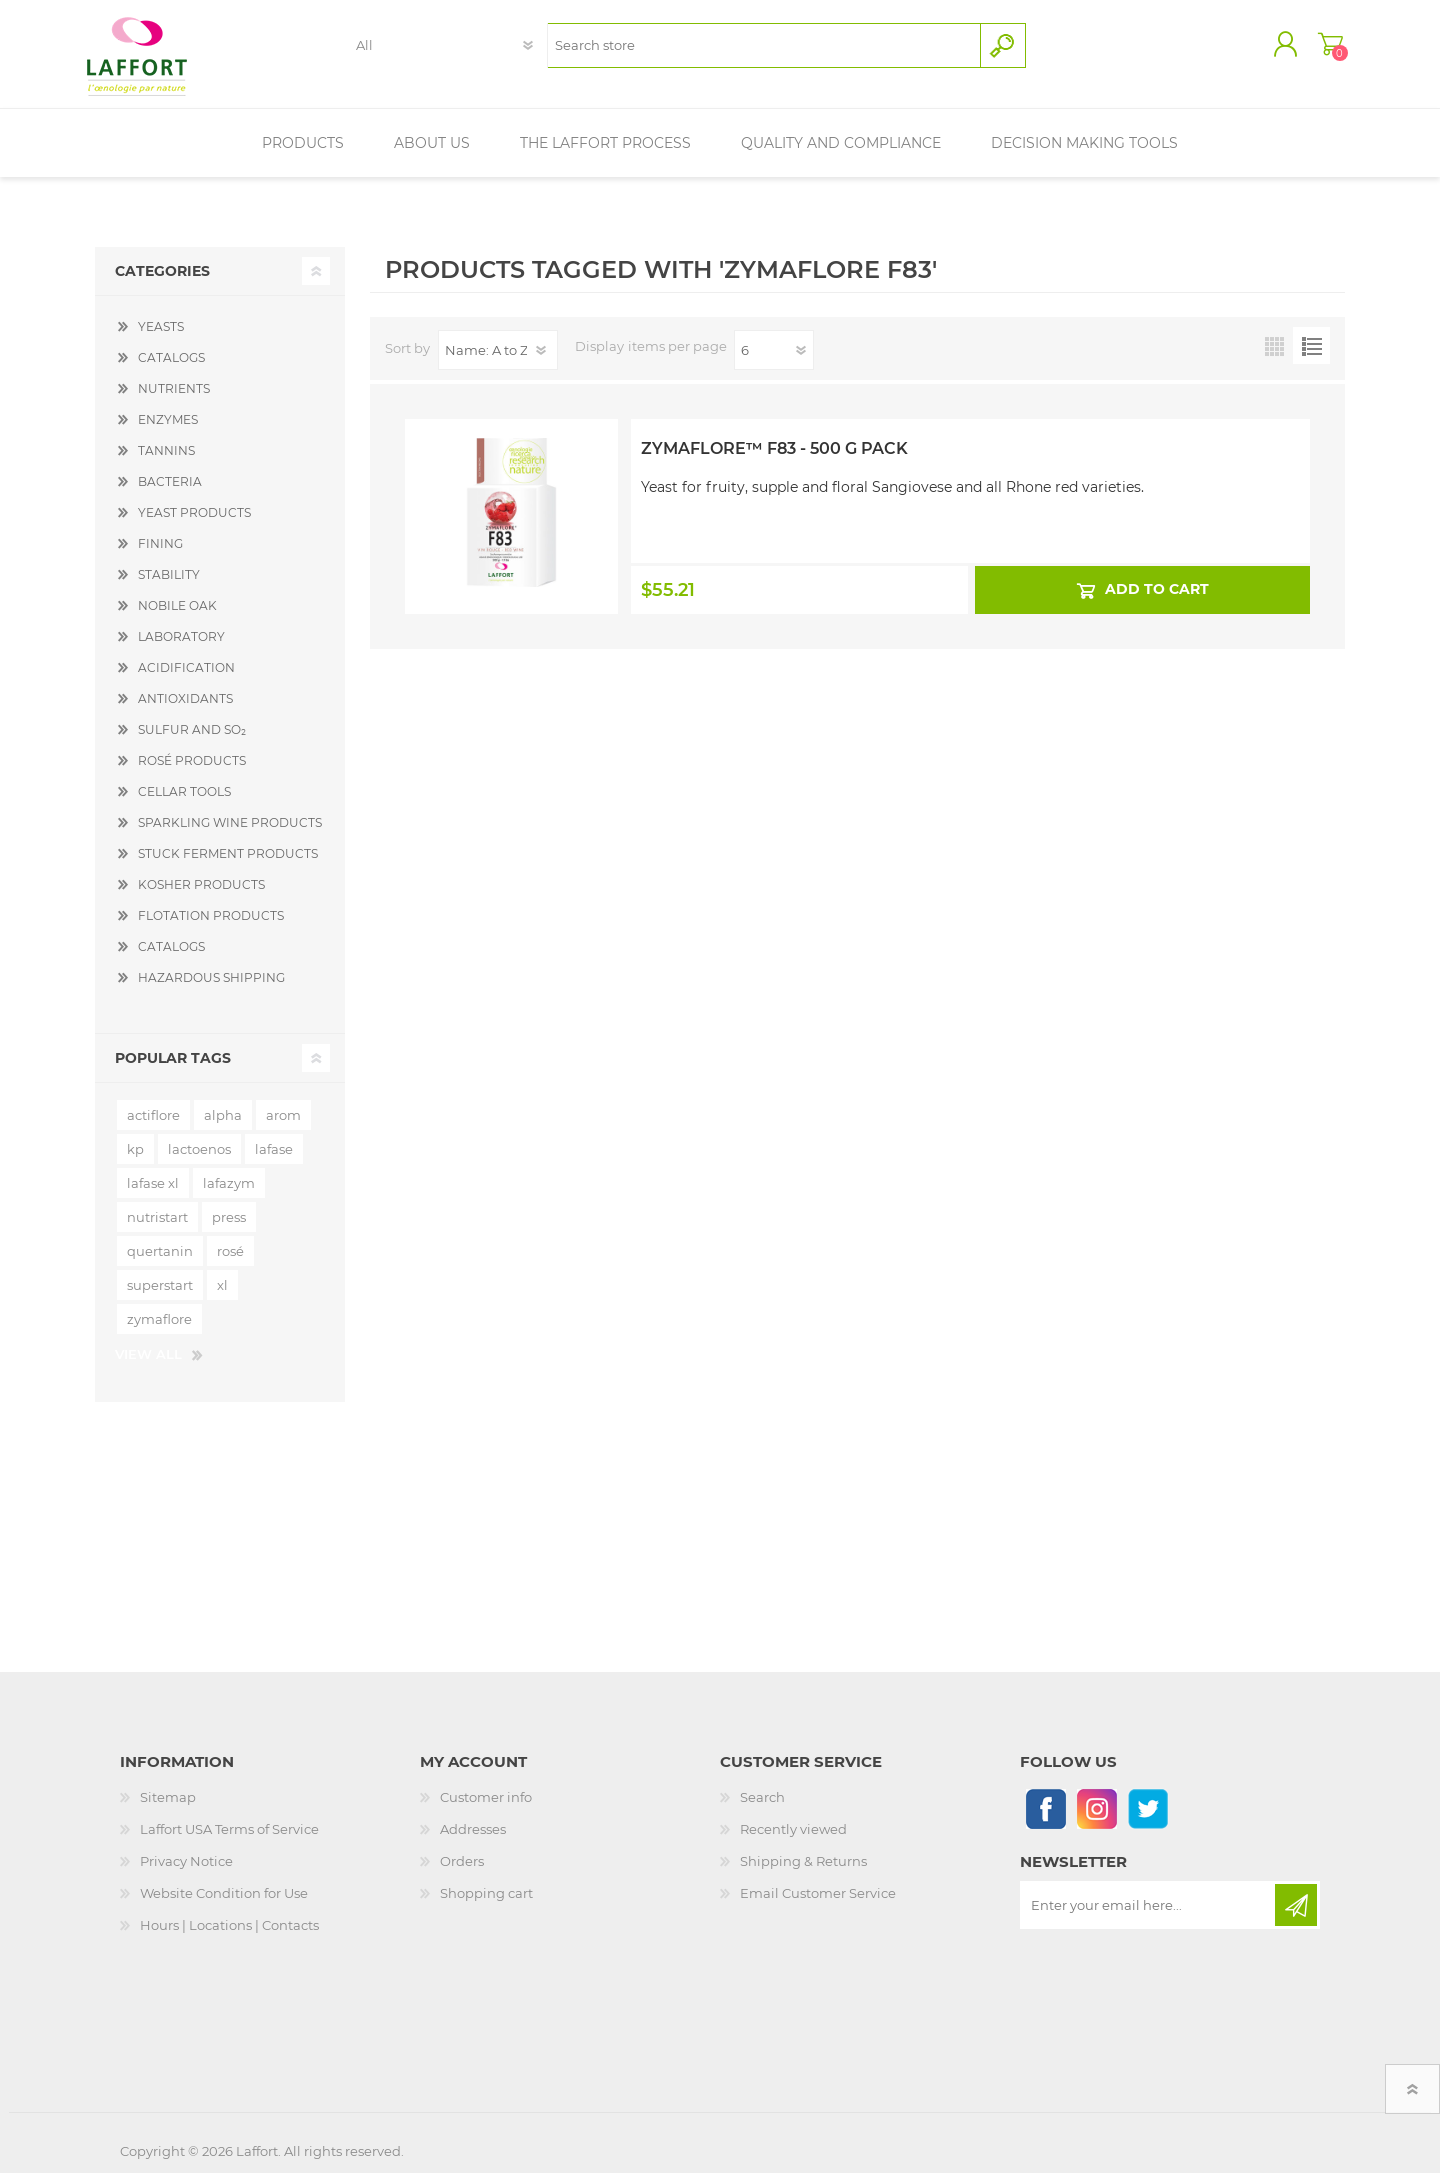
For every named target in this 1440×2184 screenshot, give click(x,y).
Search (762, 1808)
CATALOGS (171, 368)
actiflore (153, 1126)
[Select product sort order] (498, 361)
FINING (160, 554)
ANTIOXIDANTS (185, 709)
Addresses (473, 1840)
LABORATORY (181, 647)
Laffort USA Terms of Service (229, 1840)
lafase (274, 1160)
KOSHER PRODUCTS (201, 895)
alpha (223, 1126)
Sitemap (168, 1808)
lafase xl (153, 1194)
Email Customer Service (818, 1904)
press (229, 1228)
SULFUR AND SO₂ (192, 740)
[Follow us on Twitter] (1147, 1819)
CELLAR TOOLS (184, 802)
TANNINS (166, 461)
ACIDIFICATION (186, 678)
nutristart (157, 1228)
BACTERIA (170, 492)
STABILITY (169, 585)
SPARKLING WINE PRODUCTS (230, 833)
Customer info (486, 1808)
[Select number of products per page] (774, 361)
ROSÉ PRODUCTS (192, 771)
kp (135, 1160)
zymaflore (159, 1330)
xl (222, 1296)
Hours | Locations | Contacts (229, 1936)
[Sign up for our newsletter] (1149, 1916)
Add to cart (1156, 600)
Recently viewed (793, 1840)
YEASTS (161, 337)
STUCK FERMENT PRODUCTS (228, 864)
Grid (1274, 356)
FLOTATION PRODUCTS (211, 926)
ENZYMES (168, 430)
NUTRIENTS (174, 399)
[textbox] (763, 50)
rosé (230, 1262)
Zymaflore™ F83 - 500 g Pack (774, 459)
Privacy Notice (186, 1872)
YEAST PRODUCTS (194, 523)
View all (148, 1365)
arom (283, 1126)
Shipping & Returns (803, 1872)
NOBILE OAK (177, 616)
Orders (462, 1872)
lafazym (229, 1194)
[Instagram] (1096, 1819)
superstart (160, 1296)
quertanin (160, 1262)
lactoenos (199, 1160)
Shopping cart (1322, 49)
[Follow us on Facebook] (1045, 1819)
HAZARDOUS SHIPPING (211, 988)
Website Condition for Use (224, 1904)
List (1311, 356)
